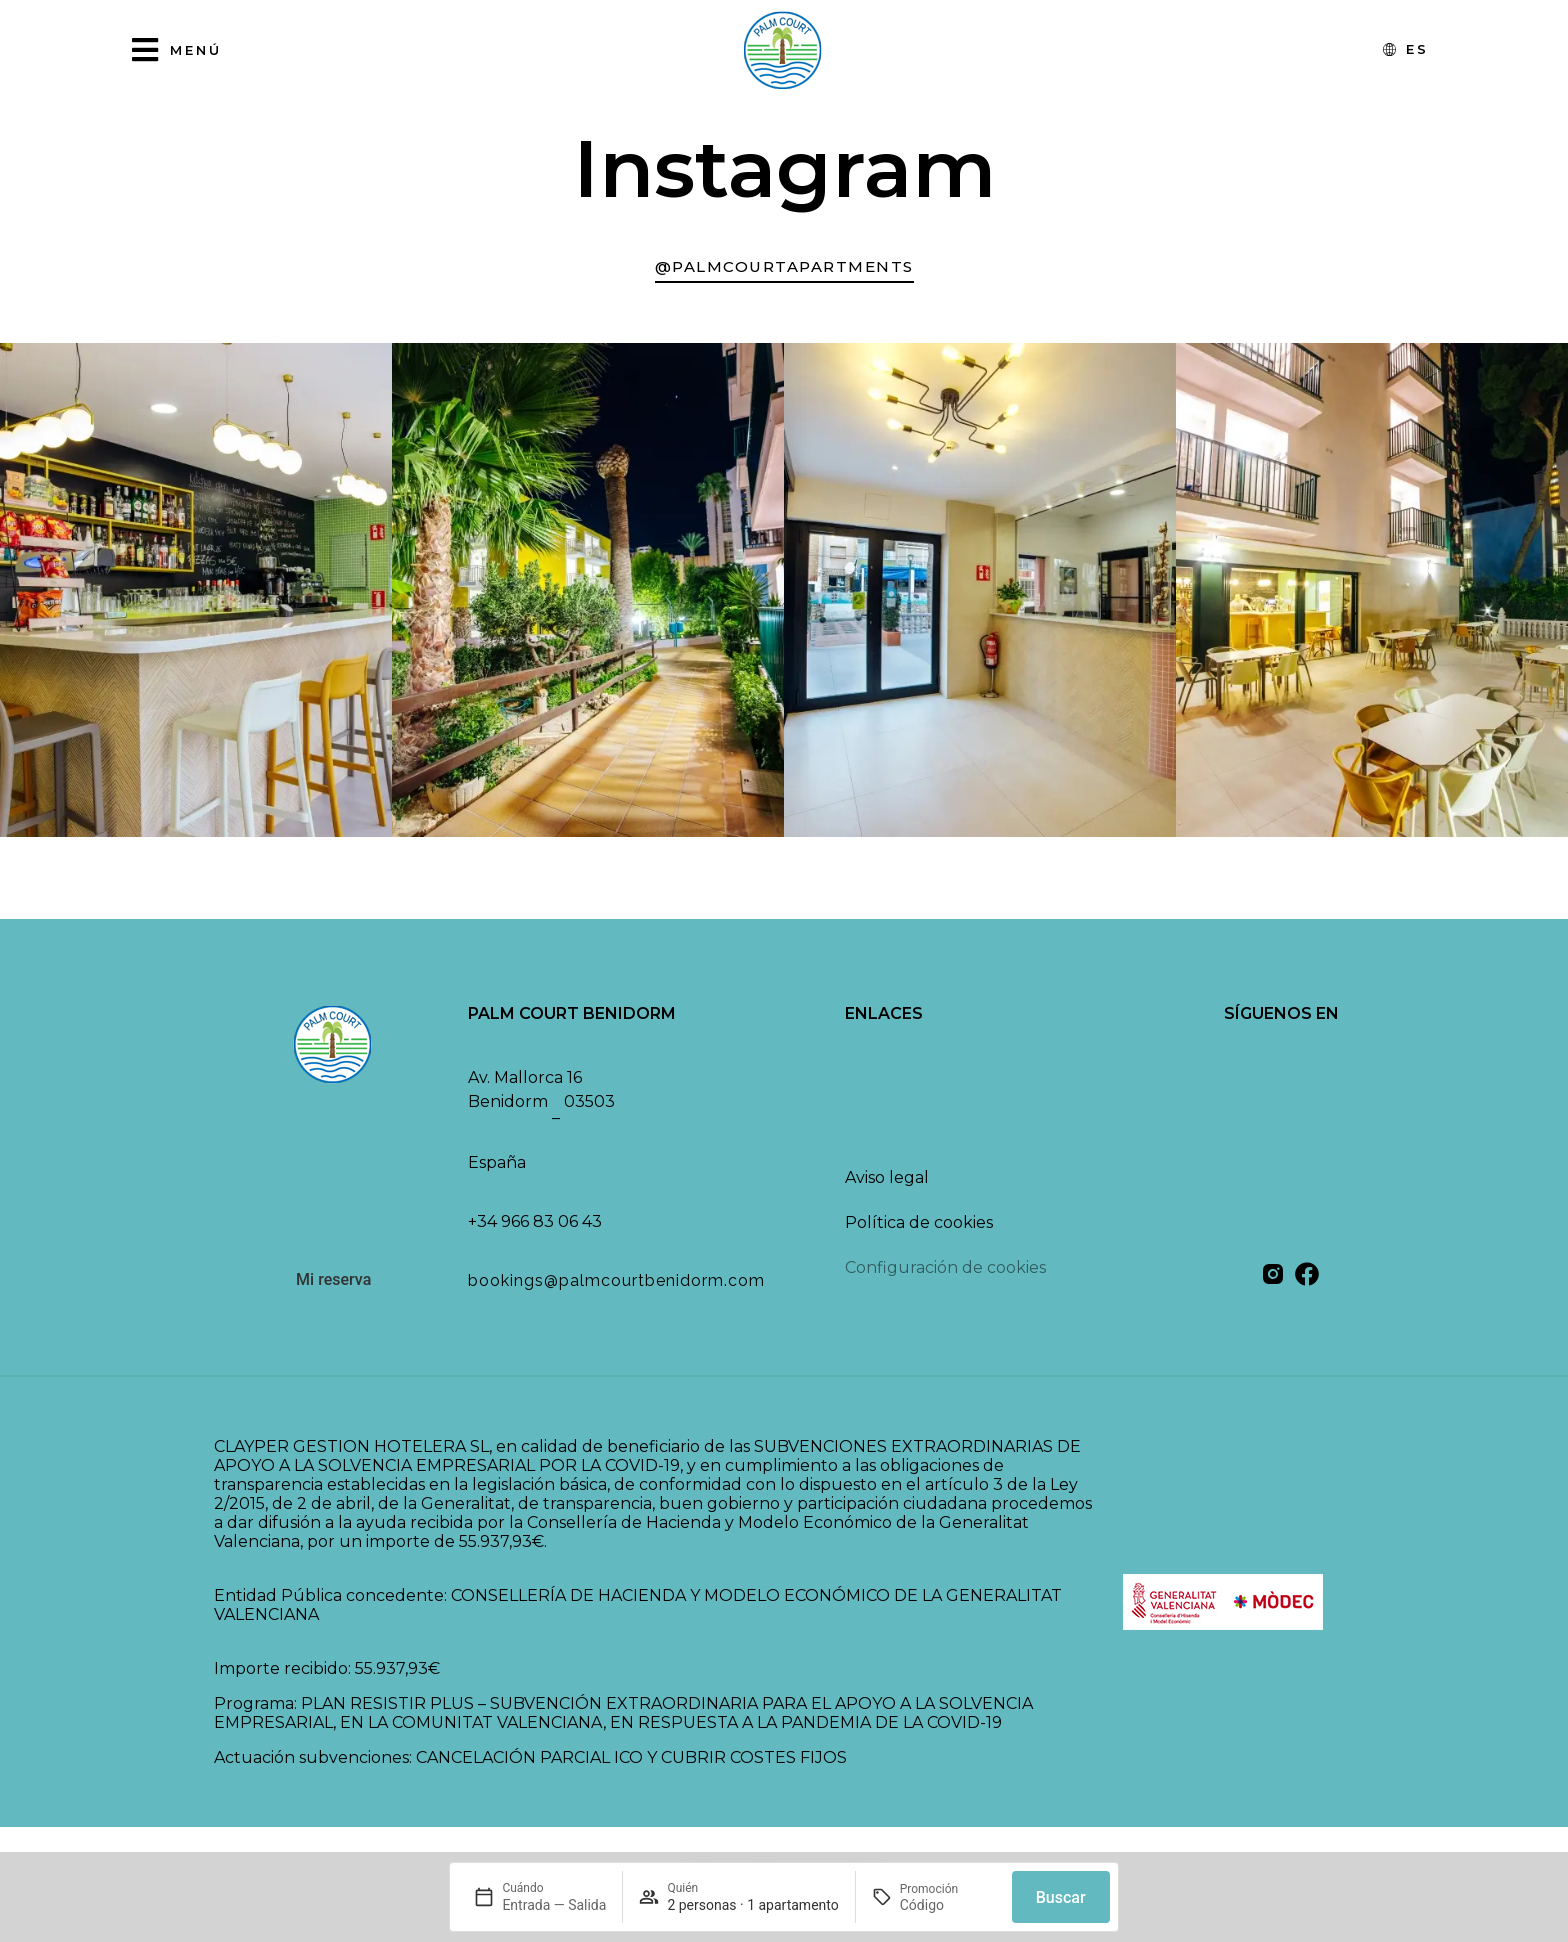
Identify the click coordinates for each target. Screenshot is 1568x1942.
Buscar (1061, 1897)
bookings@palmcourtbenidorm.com (616, 1288)
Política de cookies (919, 1230)
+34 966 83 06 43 (535, 1229)
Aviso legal (887, 1185)
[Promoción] (948, 1905)
